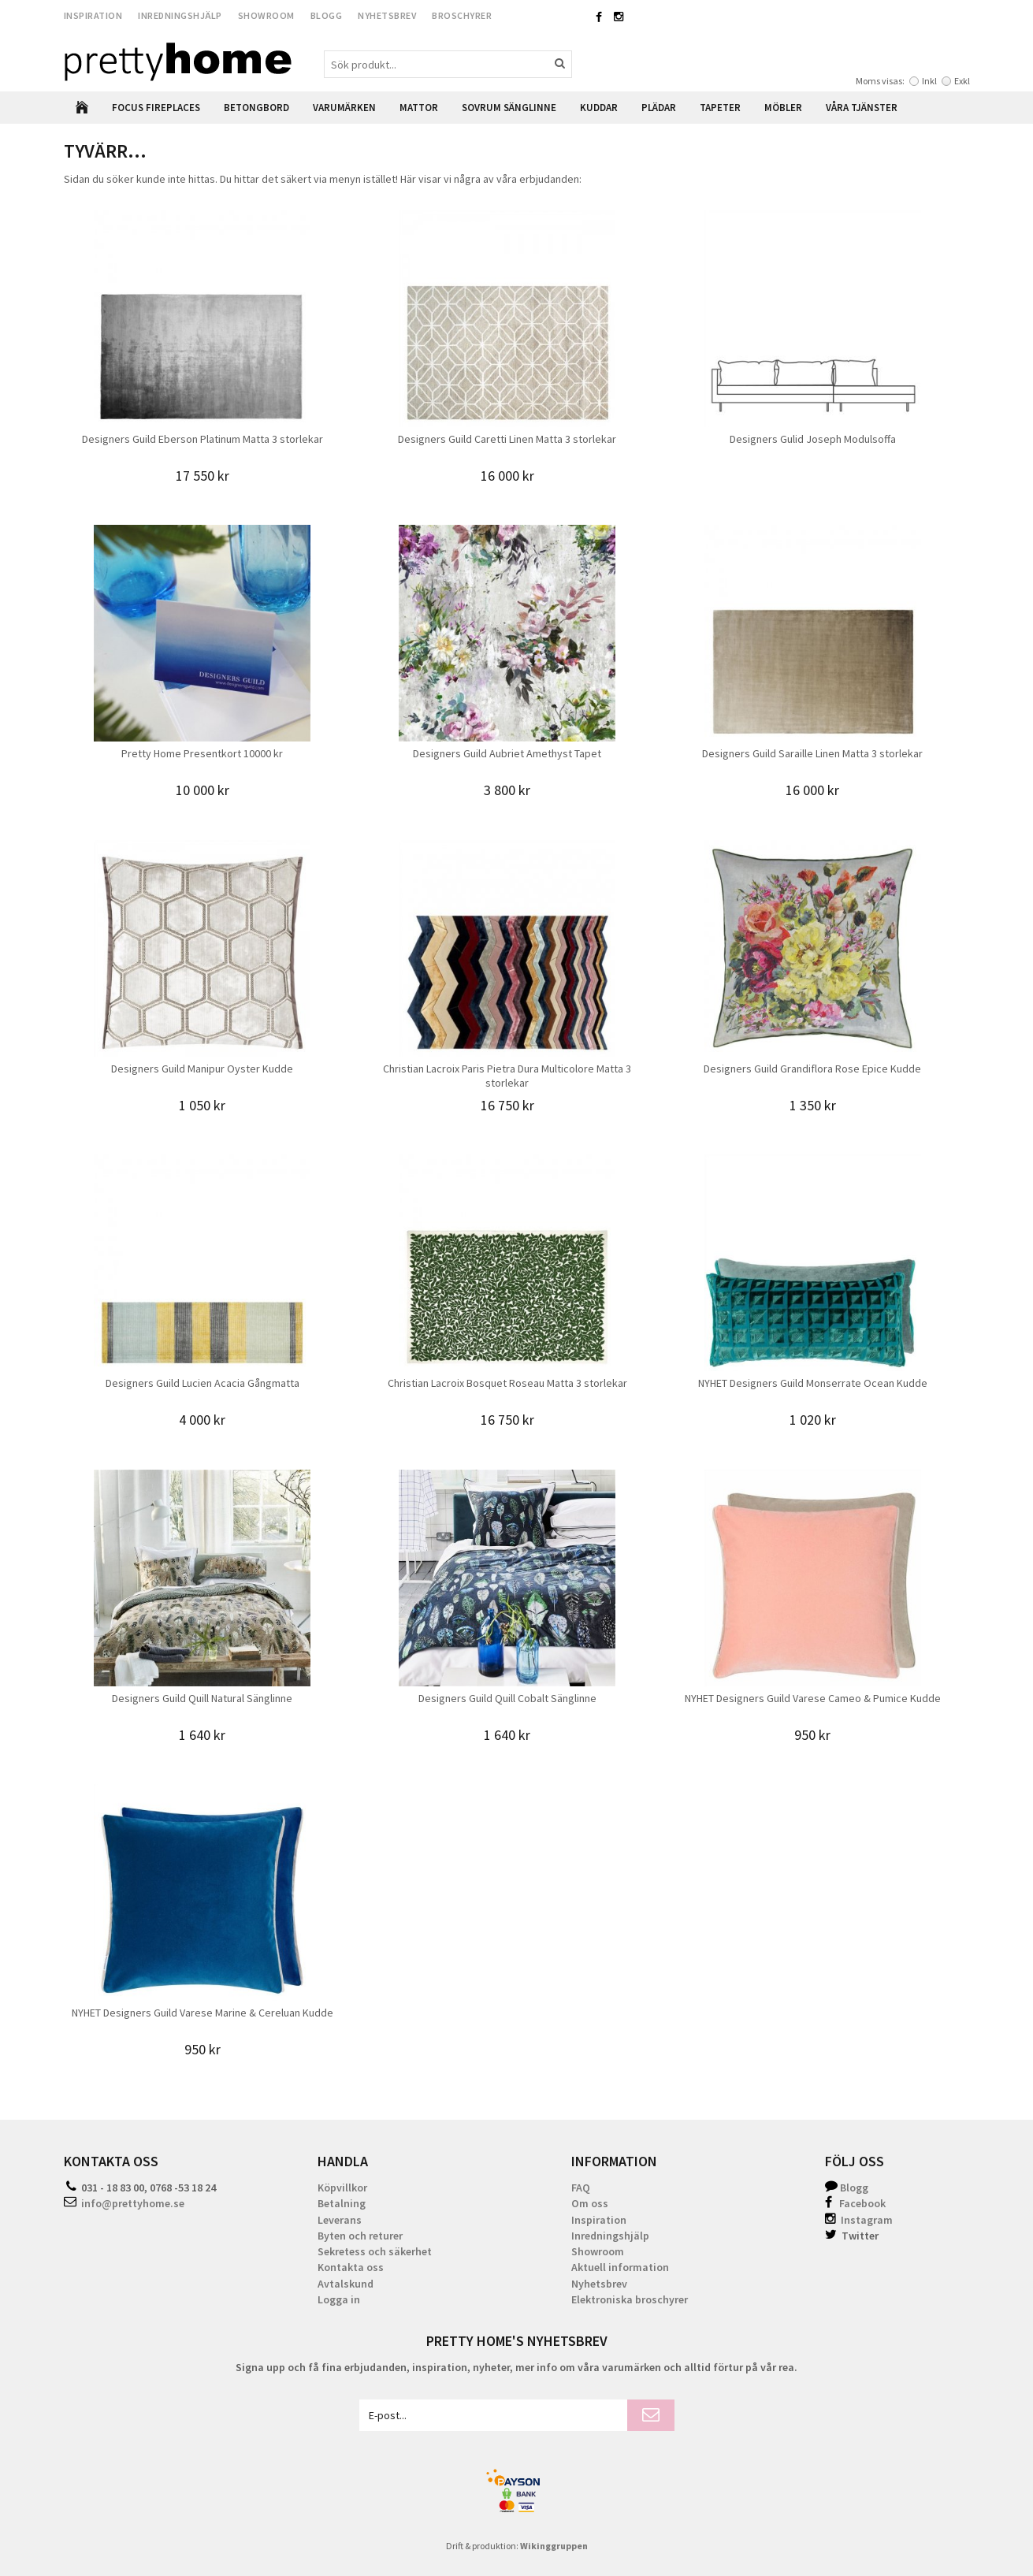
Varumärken (344, 107)
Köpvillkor (342, 2187)
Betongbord (256, 107)
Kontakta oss (351, 2267)
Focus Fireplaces (156, 107)
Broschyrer (462, 15)
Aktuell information (620, 2267)
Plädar (658, 107)
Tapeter (720, 107)
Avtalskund (345, 2284)
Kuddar (599, 107)
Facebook (862, 2203)
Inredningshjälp (180, 15)
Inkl (929, 81)
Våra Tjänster (861, 107)
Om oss (589, 2203)
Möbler (783, 107)
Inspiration (93, 15)
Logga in (339, 2299)
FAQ (580, 2187)
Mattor (418, 107)
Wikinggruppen (554, 2546)
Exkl (962, 81)
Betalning (342, 2203)
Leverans (340, 2220)
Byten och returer (360, 2235)
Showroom (266, 15)
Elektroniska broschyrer (629, 2299)
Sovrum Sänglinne (509, 107)
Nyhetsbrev (387, 15)
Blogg (326, 15)
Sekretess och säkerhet (375, 2251)
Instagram (859, 2220)
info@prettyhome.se (132, 2203)
